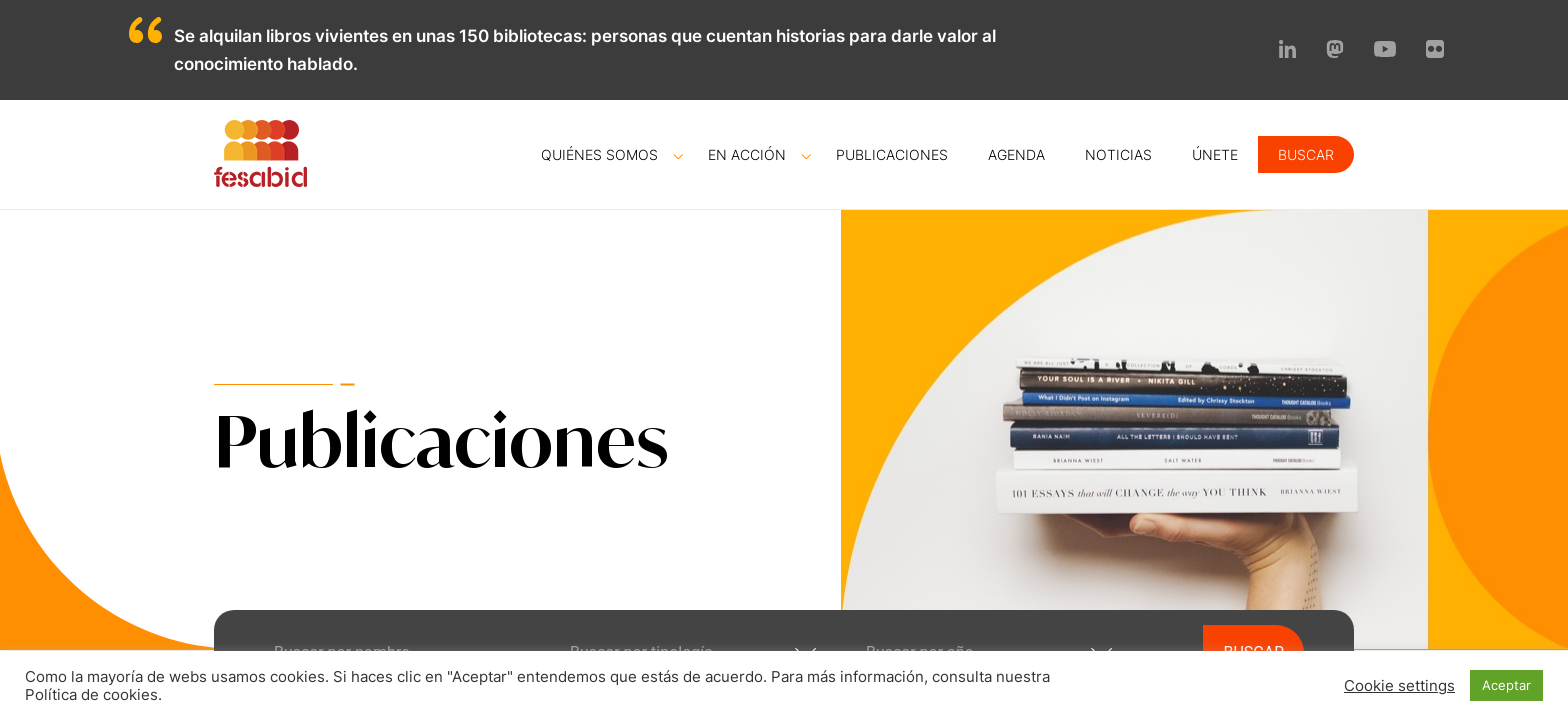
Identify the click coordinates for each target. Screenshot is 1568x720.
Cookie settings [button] (1399, 686)
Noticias (1118, 154)
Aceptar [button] (1506, 685)
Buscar (1306, 154)
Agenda (1016, 154)
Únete (1215, 154)
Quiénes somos (599, 154)
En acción (747, 154)
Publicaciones (892, 154)
